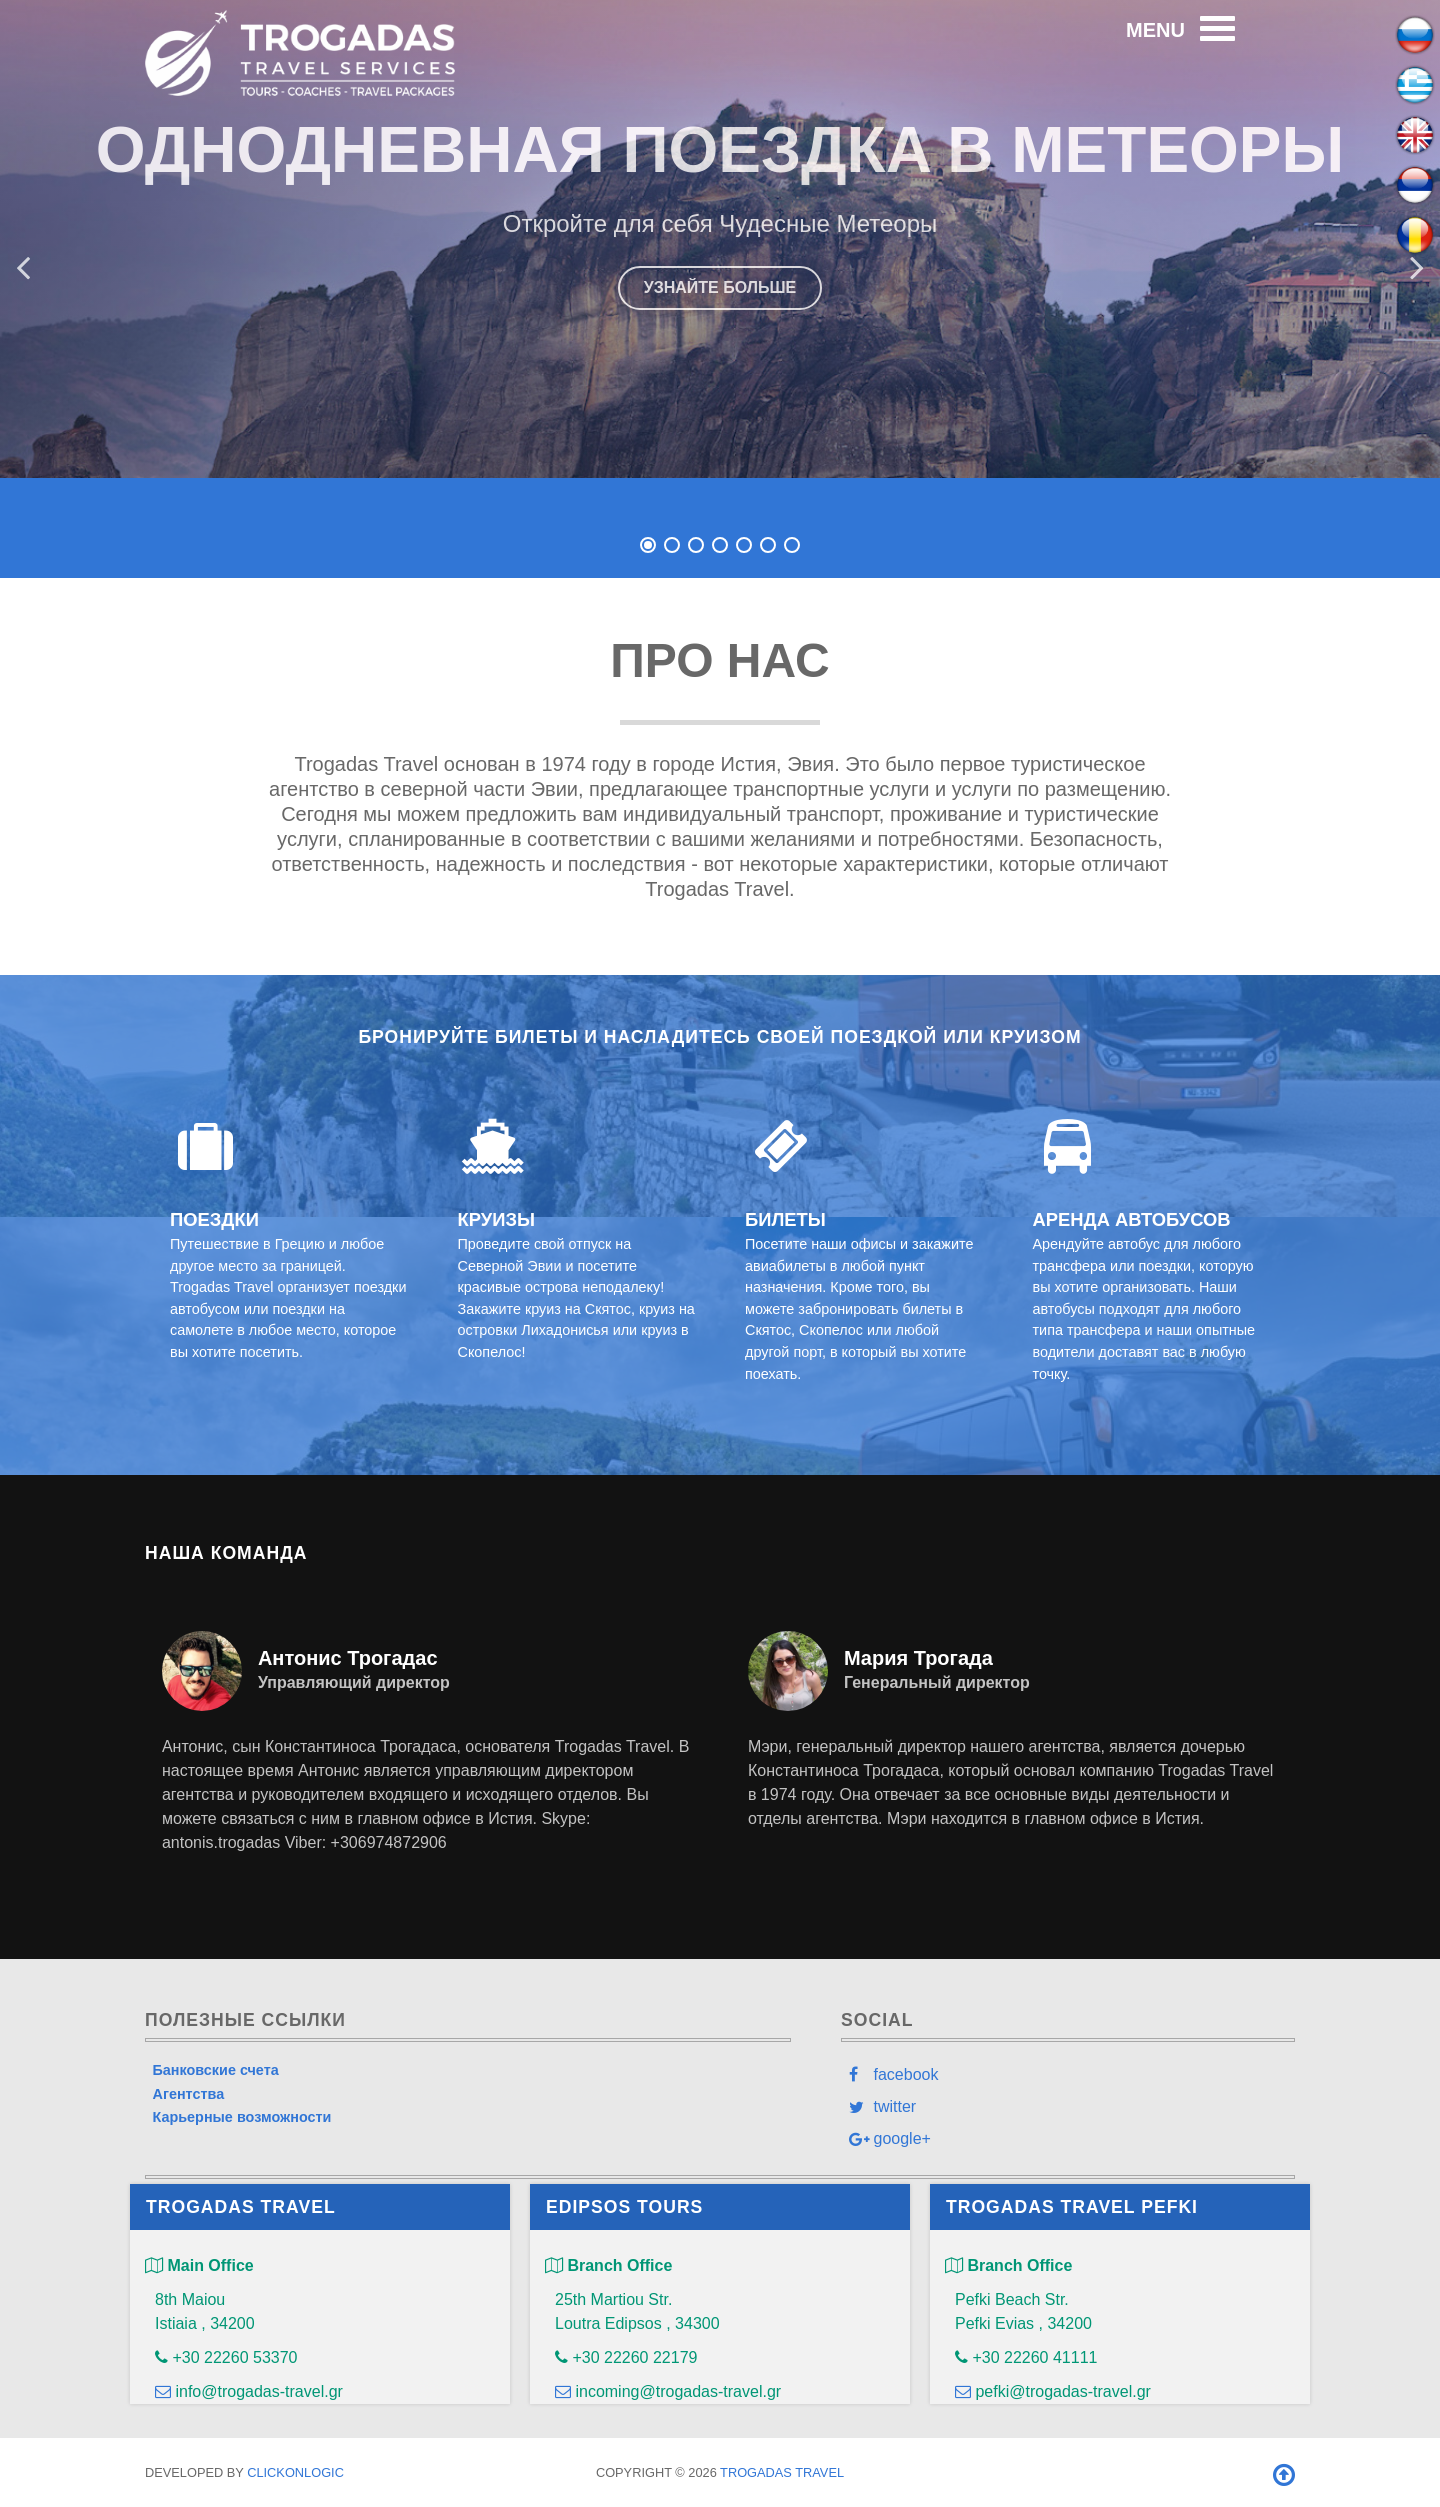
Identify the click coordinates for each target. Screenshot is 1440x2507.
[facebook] (1068, 2074)
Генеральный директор (937, 1682)
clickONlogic (295, 2472)
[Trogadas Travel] (300, 50)
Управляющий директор (354, 1682)
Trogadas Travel (782, 2472)
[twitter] (1068, 2106)
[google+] (1068, 2138)
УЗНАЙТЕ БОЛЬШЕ (720, 287)
